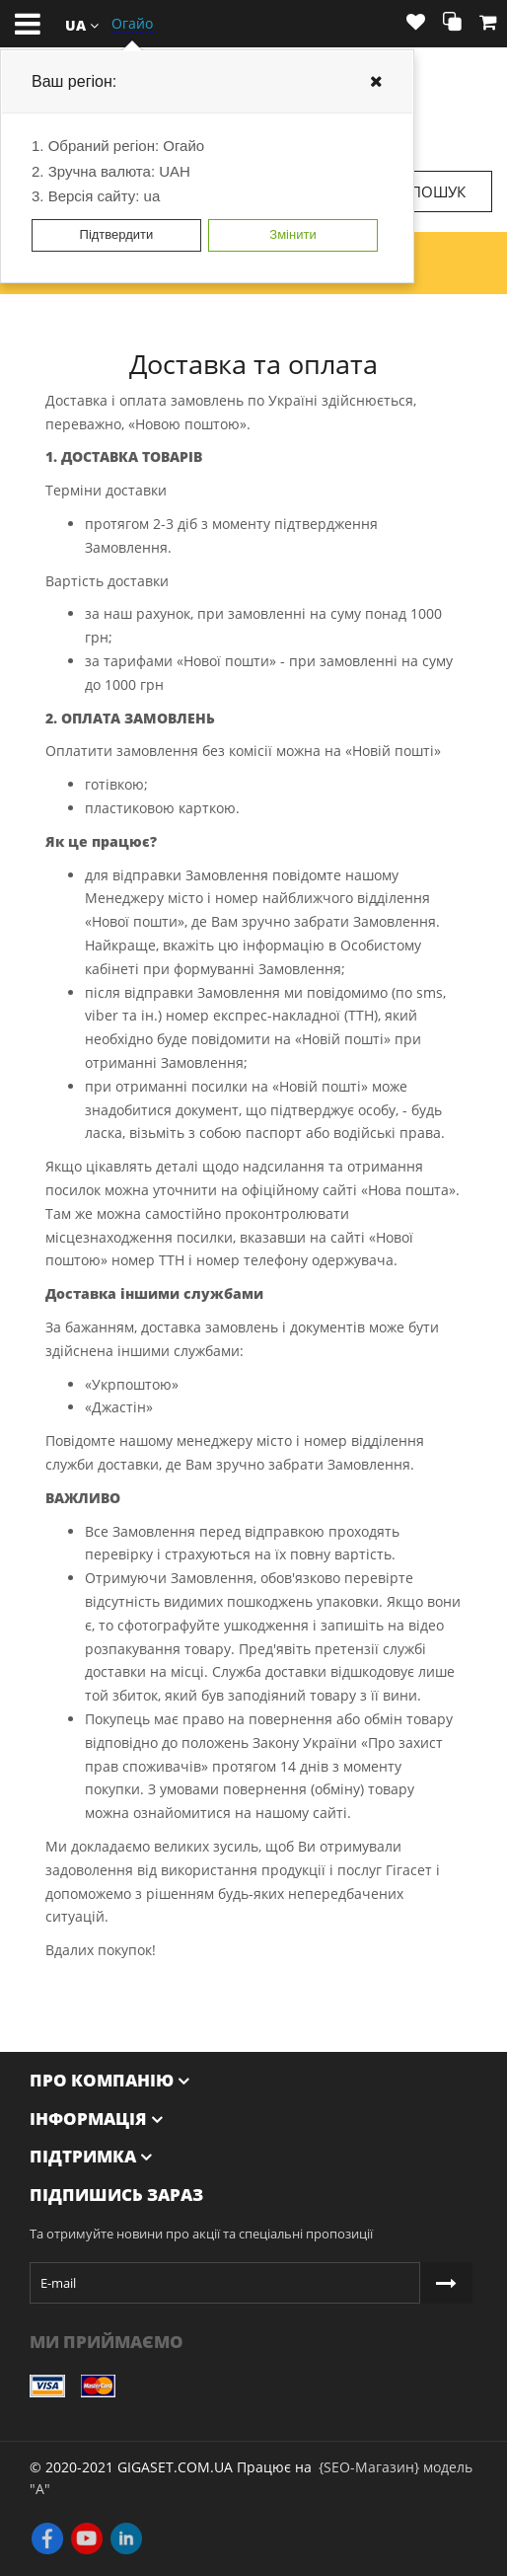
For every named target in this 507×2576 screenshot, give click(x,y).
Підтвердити (117, 234)
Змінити (292, 234)
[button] (82, 24)
